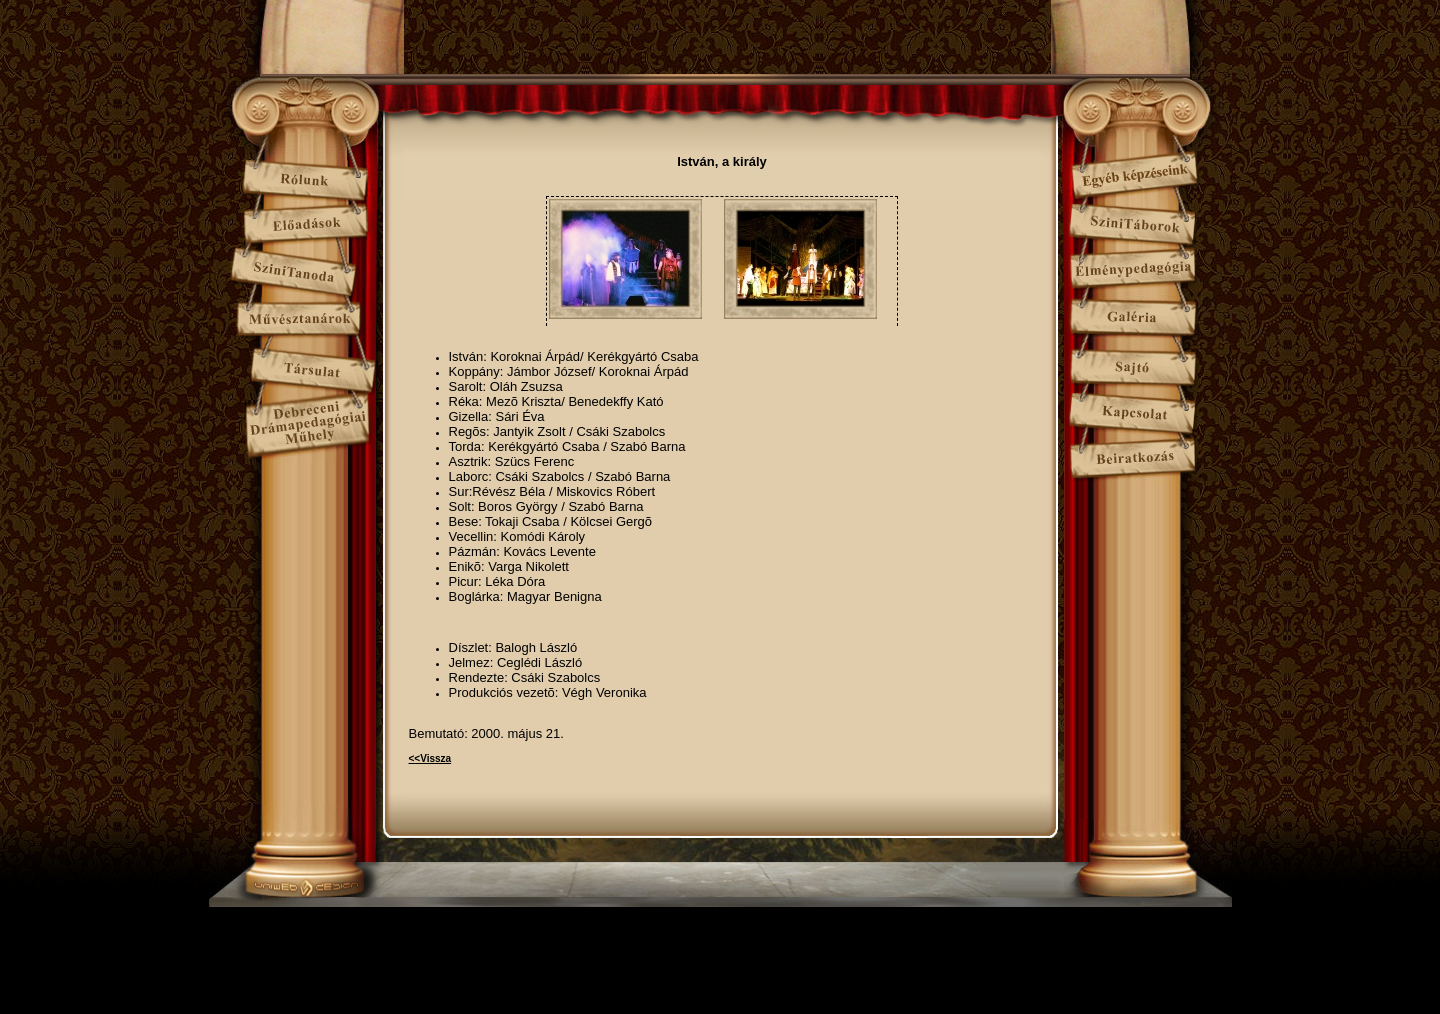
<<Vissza (430, 758)
